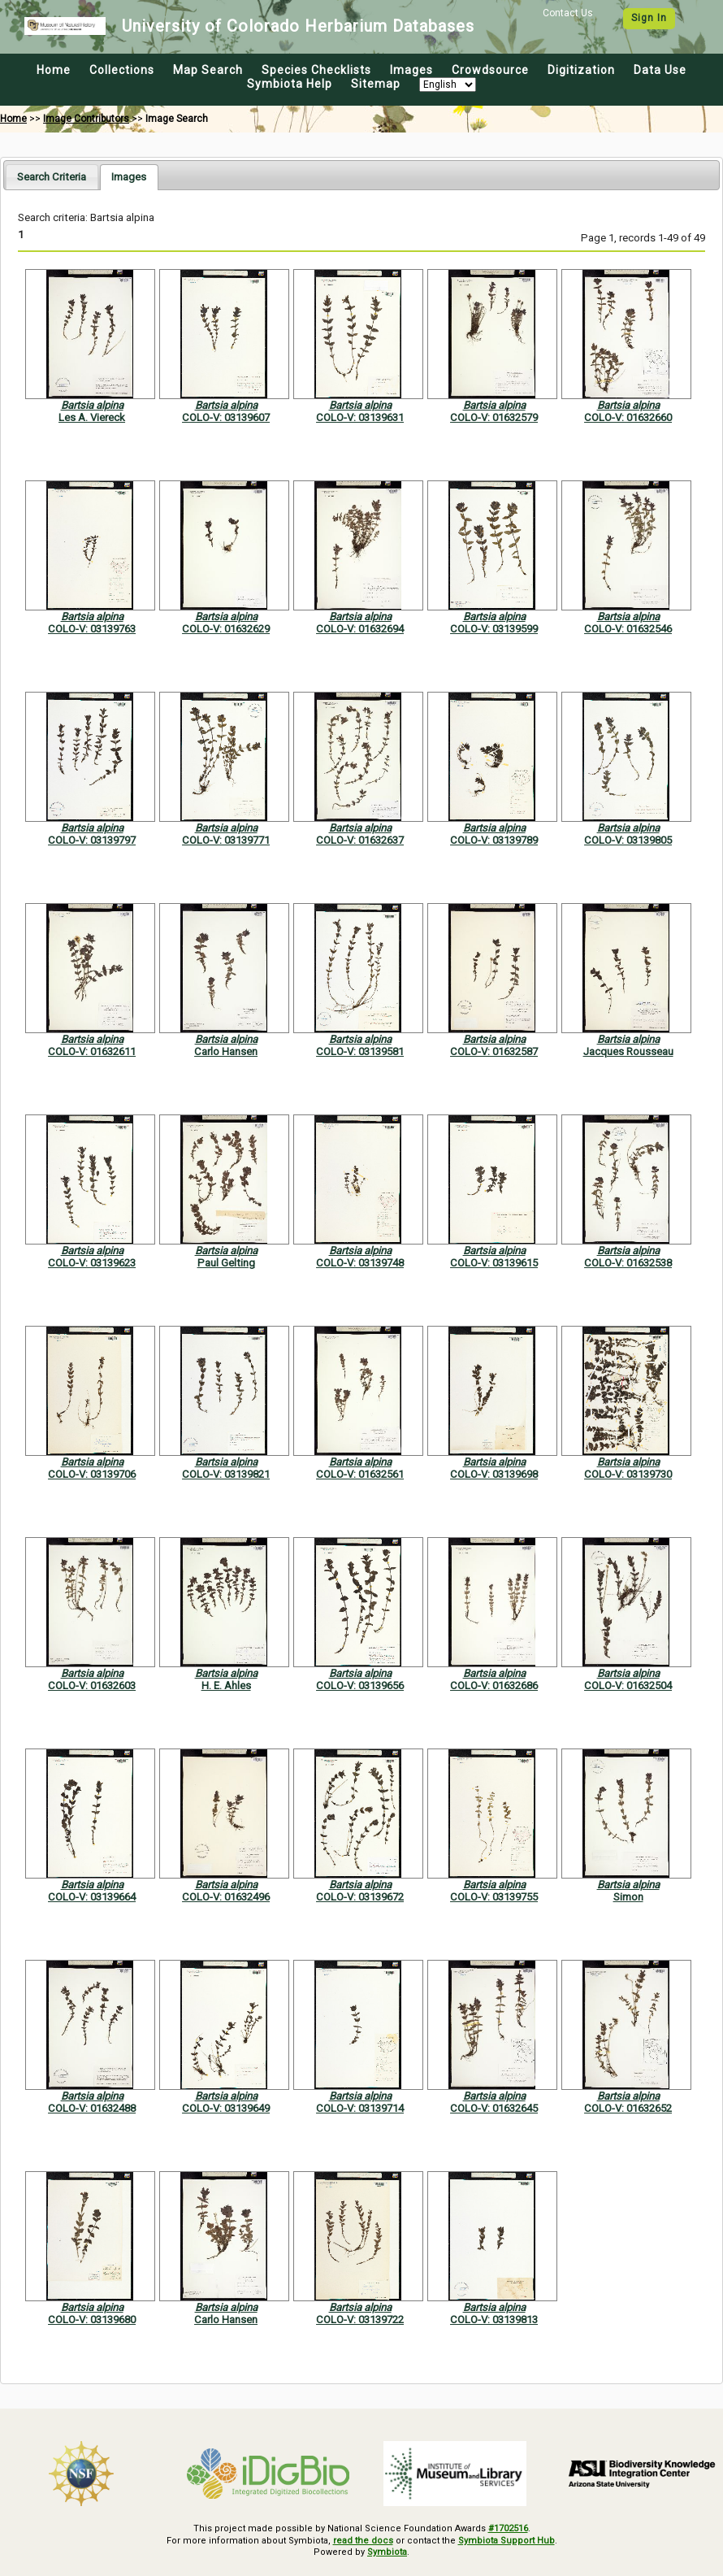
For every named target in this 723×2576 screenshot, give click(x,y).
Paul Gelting (226, 1263)
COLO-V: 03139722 (360, 2319)
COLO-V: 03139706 (92, 1474)
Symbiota (387, 2552)
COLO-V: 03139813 (494, 2319)
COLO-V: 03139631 (360, 417)
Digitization (581, 69)
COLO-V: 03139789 (494, 840)
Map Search (208, 69)
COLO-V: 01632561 (360, 1474)
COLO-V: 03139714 (360, 2108)
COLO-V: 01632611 (92, 1051)
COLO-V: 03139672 (360, 1897)
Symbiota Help (289, 83)
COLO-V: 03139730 (628, 1474)
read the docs (363, 2540)
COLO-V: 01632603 (92, 1685)
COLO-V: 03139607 (226, 417)
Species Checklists (316, 69)
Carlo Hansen (226, 1051)
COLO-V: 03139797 (92, 840)
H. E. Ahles (226, 1685)
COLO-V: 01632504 (628, 1685)
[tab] (51, 176)
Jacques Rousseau (628, 1051)
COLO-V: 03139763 (92, 629)
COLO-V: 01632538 (628, 1263)
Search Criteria (51, 177)
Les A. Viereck (91, 417)
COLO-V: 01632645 (494, 2108)
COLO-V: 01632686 (494, 1685)
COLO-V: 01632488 (92, 2108)
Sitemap (375, 83)
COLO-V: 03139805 (628, 840)
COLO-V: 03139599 (494, 629)
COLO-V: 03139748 (360, 1263)
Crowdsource (490, 69)
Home (54, 69)
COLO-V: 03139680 (92, 2319)
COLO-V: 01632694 (360, 629)
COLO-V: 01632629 (226, 629)
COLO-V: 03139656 (360, 1685)
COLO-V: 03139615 (494, 1263)
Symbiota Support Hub (506, 2540)
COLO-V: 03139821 (226, 1474)
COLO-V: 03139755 (494, 1897)
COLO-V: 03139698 (494, 1474)
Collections (121, 69)
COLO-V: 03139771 (226, 840)
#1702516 (508, 2528)
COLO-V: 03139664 (92, 1897)
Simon (628, 1897)
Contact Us (568, 13)
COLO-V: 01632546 (628, 629)
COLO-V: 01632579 (494, 417)
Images (411, 69)
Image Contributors (86, 118)
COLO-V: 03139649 (226, 2108)
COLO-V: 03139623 (92, 1263)
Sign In (649, 18)
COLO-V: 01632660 (628, 417)
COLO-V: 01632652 (628, 2108)
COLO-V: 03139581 (360, 1051)
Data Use (660, 69)
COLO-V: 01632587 (494, 1051)
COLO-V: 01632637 (360, 840)
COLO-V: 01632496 (226, 1897)
